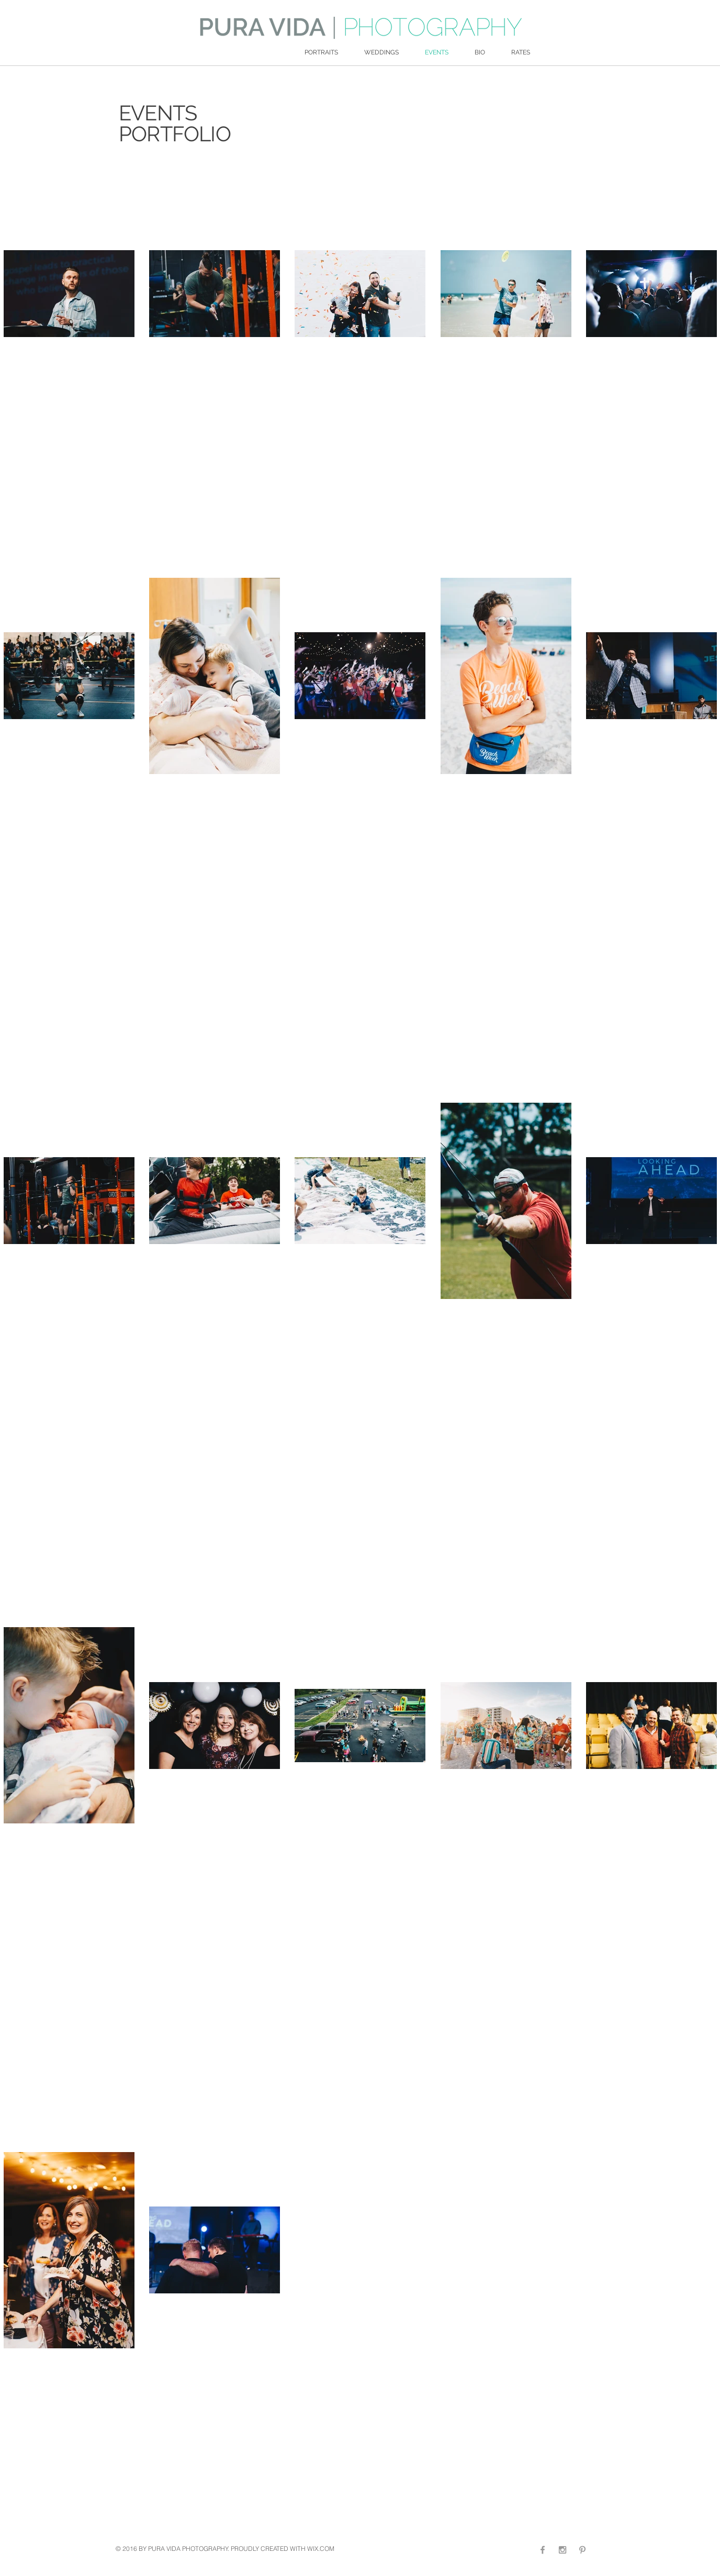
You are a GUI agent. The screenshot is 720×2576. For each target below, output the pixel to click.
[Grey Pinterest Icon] (582, 2550)
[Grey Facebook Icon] (542, 2550)
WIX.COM (320, 2548)
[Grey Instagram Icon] (562, 2550)
